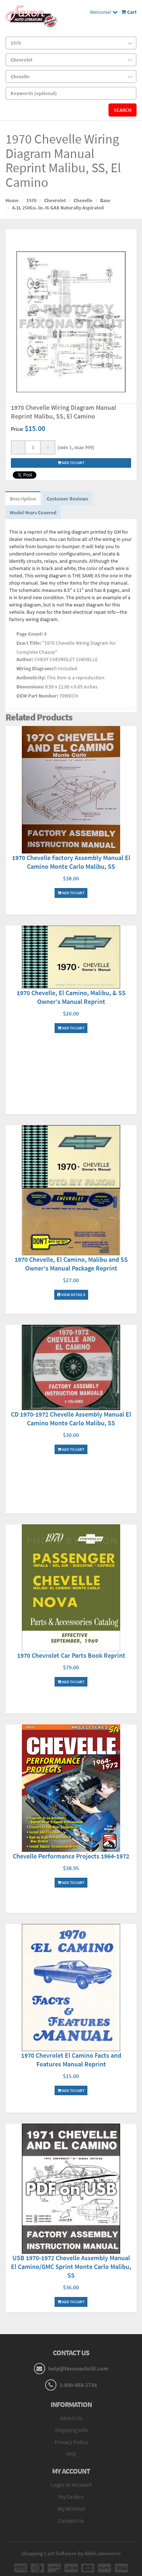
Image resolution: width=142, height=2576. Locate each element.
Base (105, 200)
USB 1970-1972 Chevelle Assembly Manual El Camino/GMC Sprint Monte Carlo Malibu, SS (71, 2266)
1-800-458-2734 (78, 2384)
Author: (24, 659)
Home (12, 200)
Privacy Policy (71, 2442)
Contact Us (71, 2520)
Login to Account (71, 2484)
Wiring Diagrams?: (36, 668)
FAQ (71, 2453)
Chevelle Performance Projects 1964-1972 (71, 1856)
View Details (71, 1294)
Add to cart (71, 462)
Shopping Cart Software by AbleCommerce (71, 2553)
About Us (71, 2418)
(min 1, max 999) (74, 447)
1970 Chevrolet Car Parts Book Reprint (71, 1655)
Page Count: (29, 634)
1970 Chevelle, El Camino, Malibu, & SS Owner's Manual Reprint (71, 997)
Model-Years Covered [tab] (33, 512)
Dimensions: (30, 686)
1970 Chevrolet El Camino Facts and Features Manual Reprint (71, 2059)
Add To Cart (71, 892)
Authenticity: (31, 677)
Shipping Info (71, 2430)
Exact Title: (28, 643)
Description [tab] (23, 498)
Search (122, 110)
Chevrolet (55, 200)
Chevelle (83, 200)
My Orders (71, 2496)
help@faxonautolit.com (78, 2368)
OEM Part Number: (37, 695)
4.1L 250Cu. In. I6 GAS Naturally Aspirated (58, 207)
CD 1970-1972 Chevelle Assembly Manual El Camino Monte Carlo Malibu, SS (71, 1418)
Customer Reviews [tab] (67, 498)
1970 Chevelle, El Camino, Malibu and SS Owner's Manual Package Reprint (71, 1263)
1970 (31, 200)
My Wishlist (71, 2508)
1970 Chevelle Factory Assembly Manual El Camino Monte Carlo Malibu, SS (71, 862)
